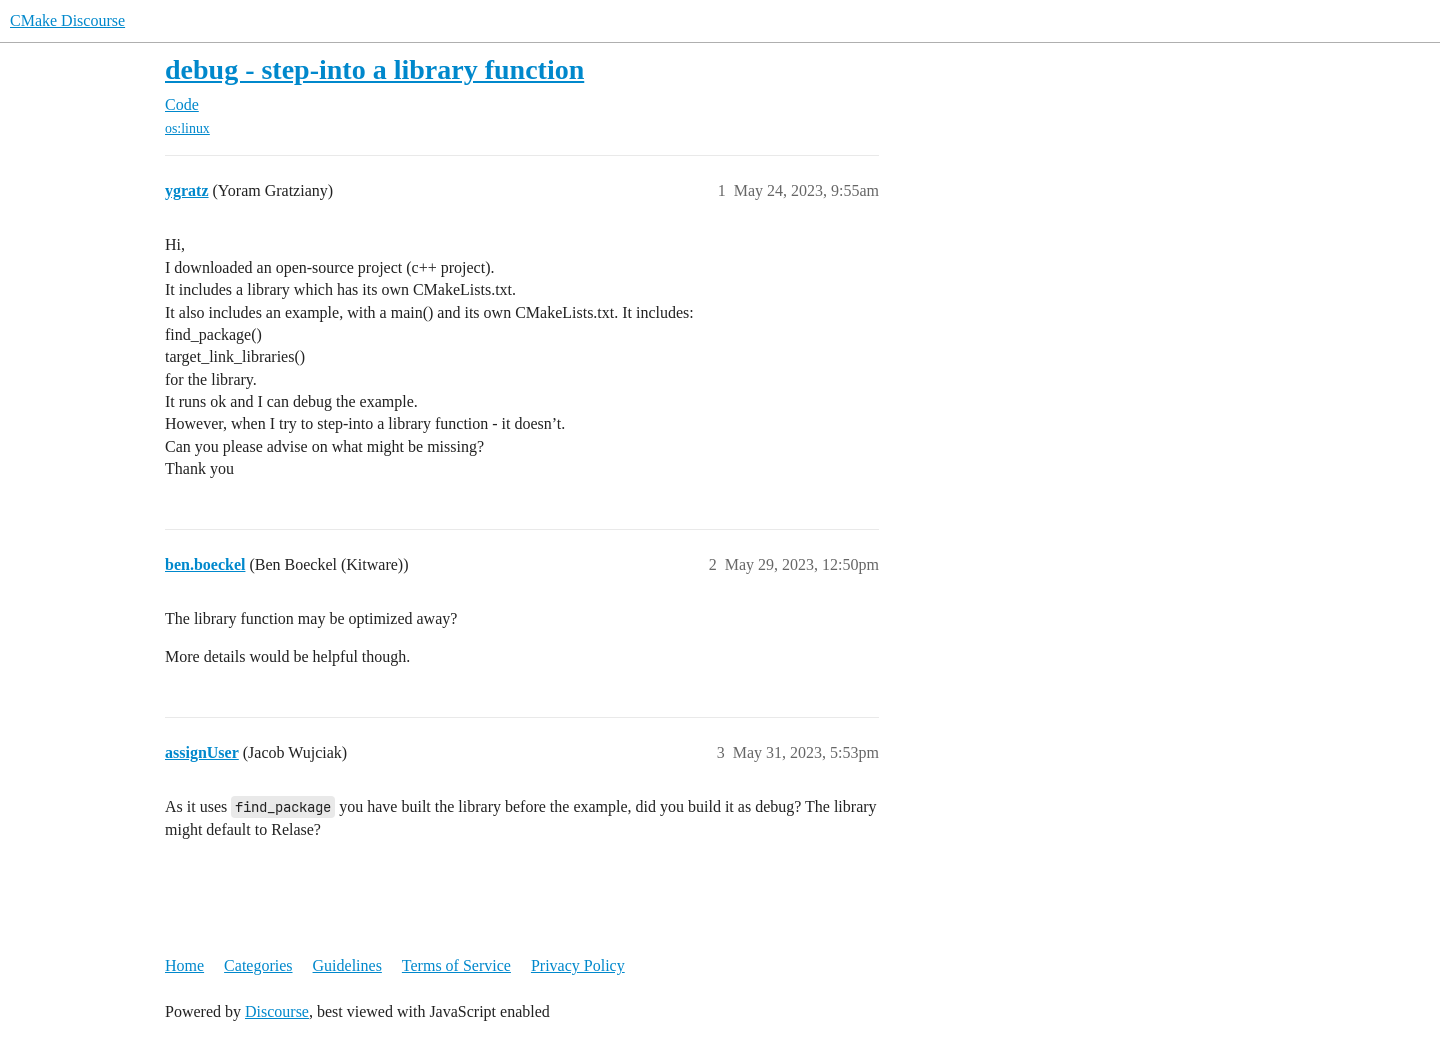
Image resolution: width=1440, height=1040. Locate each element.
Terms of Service (456, 965)
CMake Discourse (67, 20)
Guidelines (347, 965)
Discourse (277, 1011)
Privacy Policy (578, 965)
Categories (258, 965)
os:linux (187, 128)
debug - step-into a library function (374, 69)
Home (184, 965)
